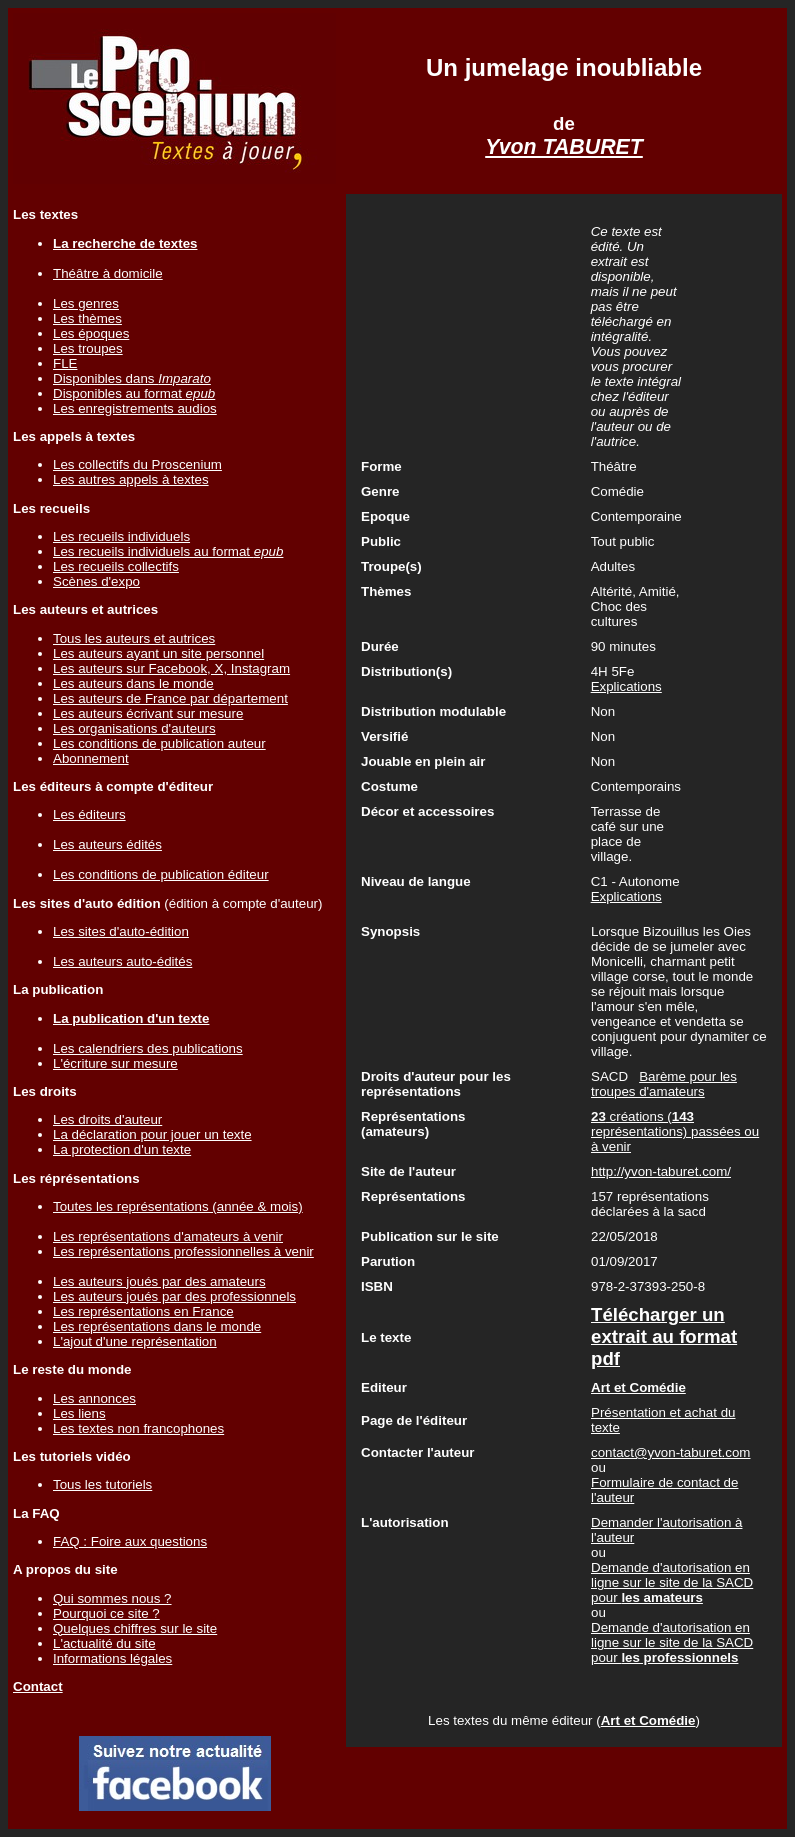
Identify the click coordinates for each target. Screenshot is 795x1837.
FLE (65, 363)
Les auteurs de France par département (170, 698)
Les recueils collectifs (116, 566)
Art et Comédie (648, 1720)
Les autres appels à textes (131, 479)
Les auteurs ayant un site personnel (158, 653)
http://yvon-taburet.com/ (661, 1171)
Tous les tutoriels (102, 1484)
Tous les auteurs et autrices (134, 638)
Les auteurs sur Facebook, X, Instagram (171, 668)
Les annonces (94, 1398)
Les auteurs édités (107, 844)
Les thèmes (87, 318)
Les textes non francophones (138, 1428)
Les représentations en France (143, 1311)
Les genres (86, 303)
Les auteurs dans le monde (133, 683)
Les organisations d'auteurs (134, 728)
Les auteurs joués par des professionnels (174, 1296)
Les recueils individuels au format (168, 551)
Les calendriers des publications (148, 1048)
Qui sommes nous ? (112, 1598)
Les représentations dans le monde (157, 1326)
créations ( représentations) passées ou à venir (675, 1131)
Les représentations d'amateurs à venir (168, 1236)
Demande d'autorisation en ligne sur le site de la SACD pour (672, 1582)
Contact (38, 1686)
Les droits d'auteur (107, 1119)
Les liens (79, 1413)
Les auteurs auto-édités (122, 961)
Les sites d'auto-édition (121, 931)
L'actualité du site (104, 1643)
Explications (626, 686)
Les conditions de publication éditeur (161, 874)
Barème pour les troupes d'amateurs (664, 1084)
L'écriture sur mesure (115, 1063)
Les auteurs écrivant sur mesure (148, 713)
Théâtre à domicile (108, 273)
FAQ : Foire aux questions (130, 1541)
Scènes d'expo (96, 581)
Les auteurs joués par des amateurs (159, 1281)
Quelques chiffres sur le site (135, 1628)
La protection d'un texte (122, 1149)
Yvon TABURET (564, 147)
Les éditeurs (89, 814)
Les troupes (88, 348)
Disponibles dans (132, 378)
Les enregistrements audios (135, 408)
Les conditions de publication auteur (159, 743)
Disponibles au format (134, 393)
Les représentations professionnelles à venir (183, 1251)
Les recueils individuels (121, 536)
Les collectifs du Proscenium (137, 464)
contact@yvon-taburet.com (670, 1452)
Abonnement (91, 758)
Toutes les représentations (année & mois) (178, 1206)
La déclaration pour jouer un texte (152, 1134)
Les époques (91, 333)
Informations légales (112, 1658)
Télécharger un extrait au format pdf (664, 1336)
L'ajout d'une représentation (135, 1341)
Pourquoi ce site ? (106, 1613)
